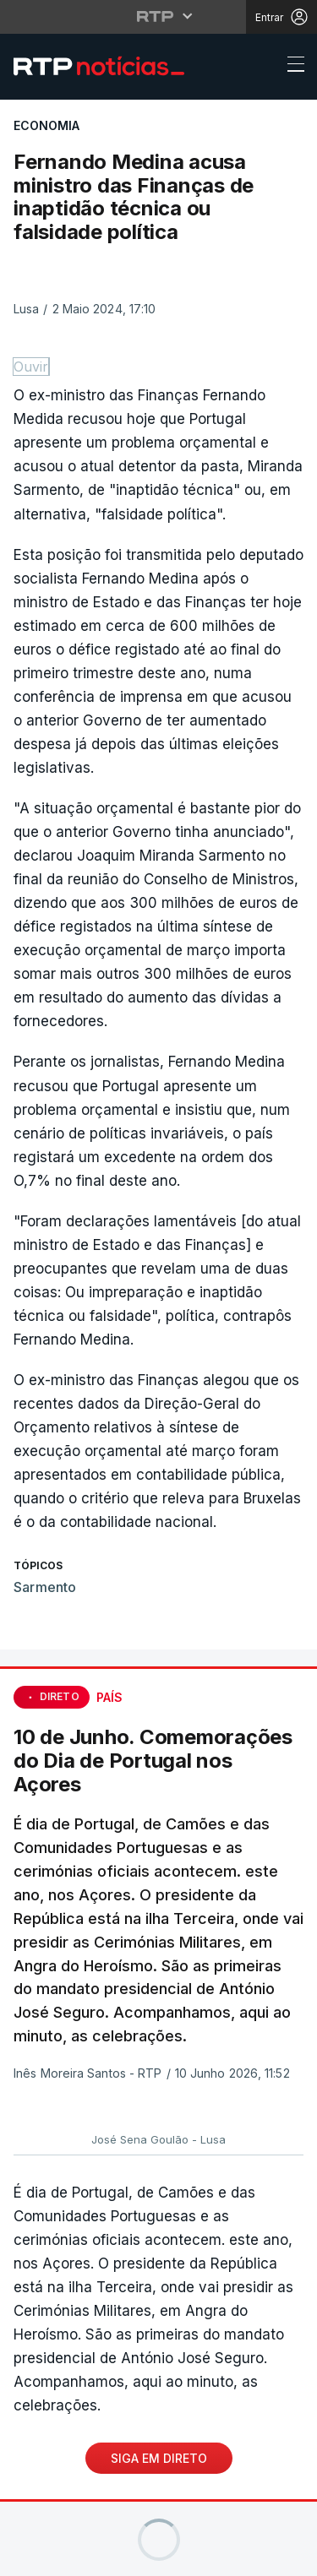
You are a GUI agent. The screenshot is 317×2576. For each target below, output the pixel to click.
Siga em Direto (159, 2458)
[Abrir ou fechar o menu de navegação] (290, 66)
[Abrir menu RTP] (158, 16)
